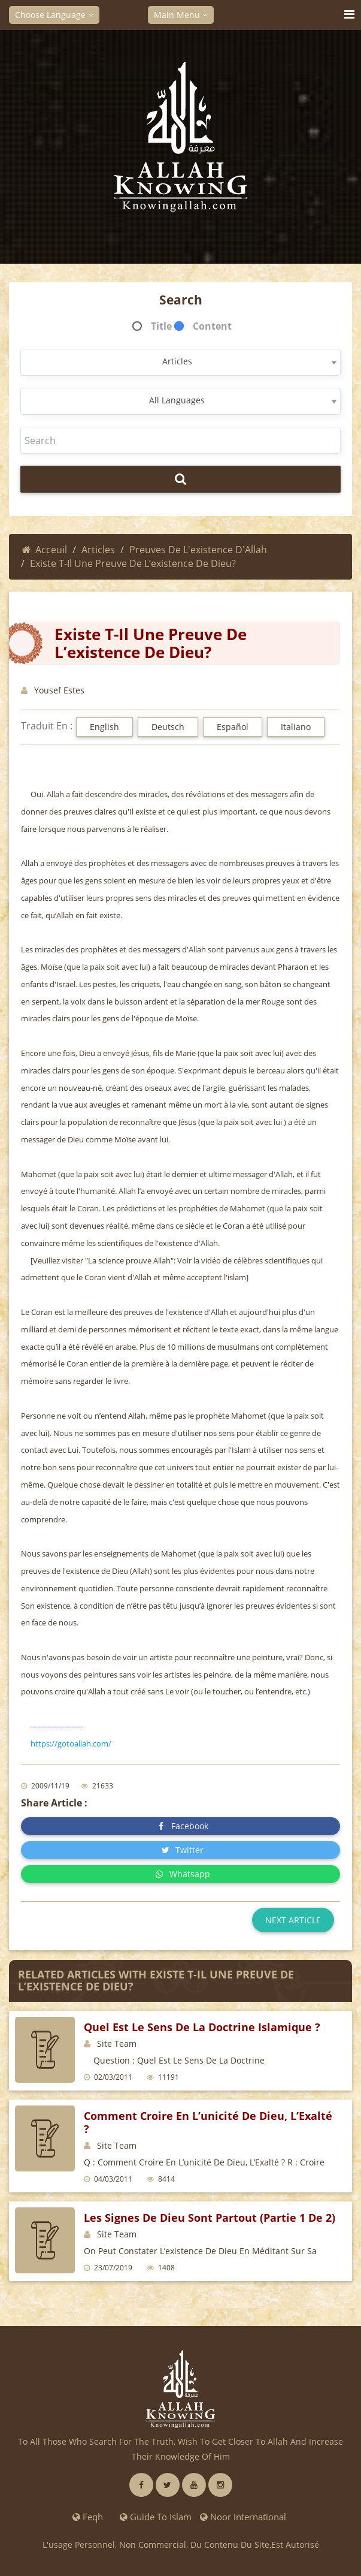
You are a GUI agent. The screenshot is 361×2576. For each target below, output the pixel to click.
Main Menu (181, 14)
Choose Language (54, 14)
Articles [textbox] (177, 361)
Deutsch (167, 726)
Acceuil (44, 549)
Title (161, 326)
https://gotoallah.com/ (71, 1743)
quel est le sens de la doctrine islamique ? (202, 2027)
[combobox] (180, 362)
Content (212, 326)
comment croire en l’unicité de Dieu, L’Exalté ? (208, 2122)
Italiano (296, 726)
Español (232, 726)
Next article (293, 1920)
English (104, 726)
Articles (98, 549)
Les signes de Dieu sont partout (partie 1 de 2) (209, 2217)
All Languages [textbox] (177, 400)
